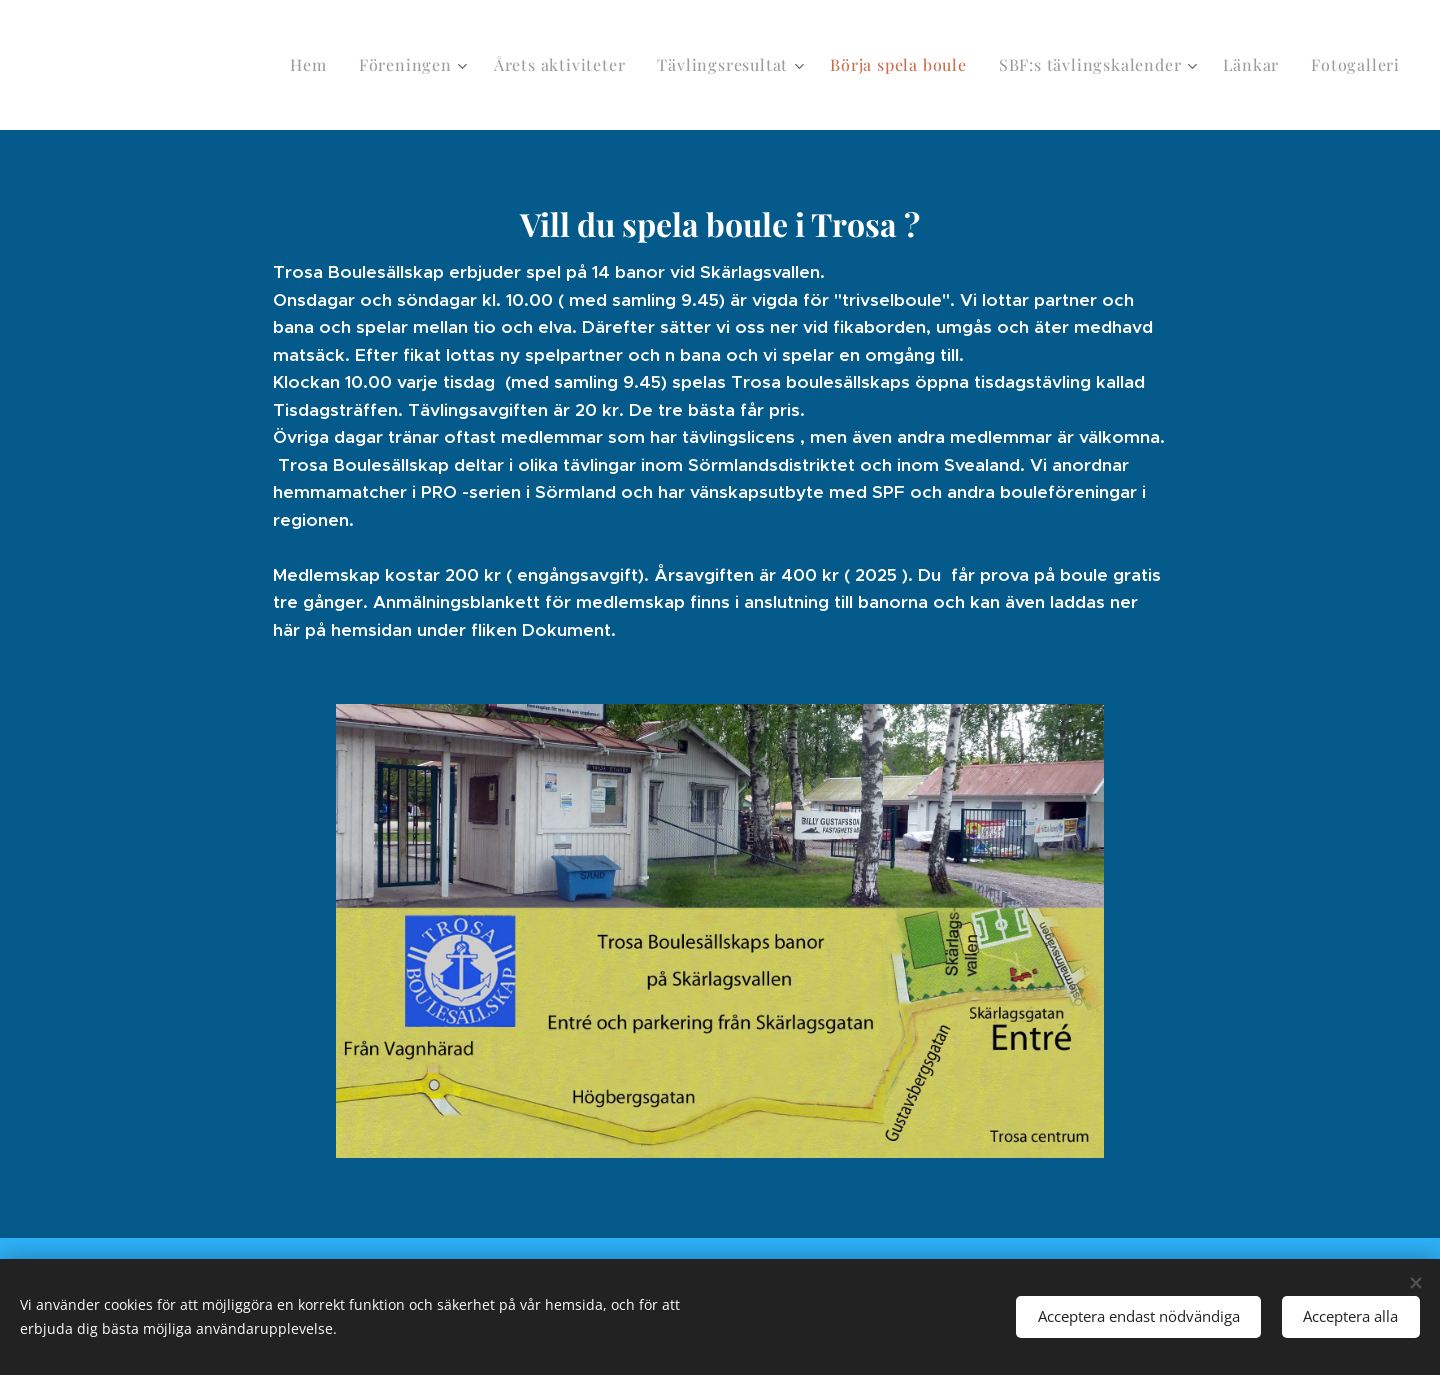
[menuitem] (311, 65)
